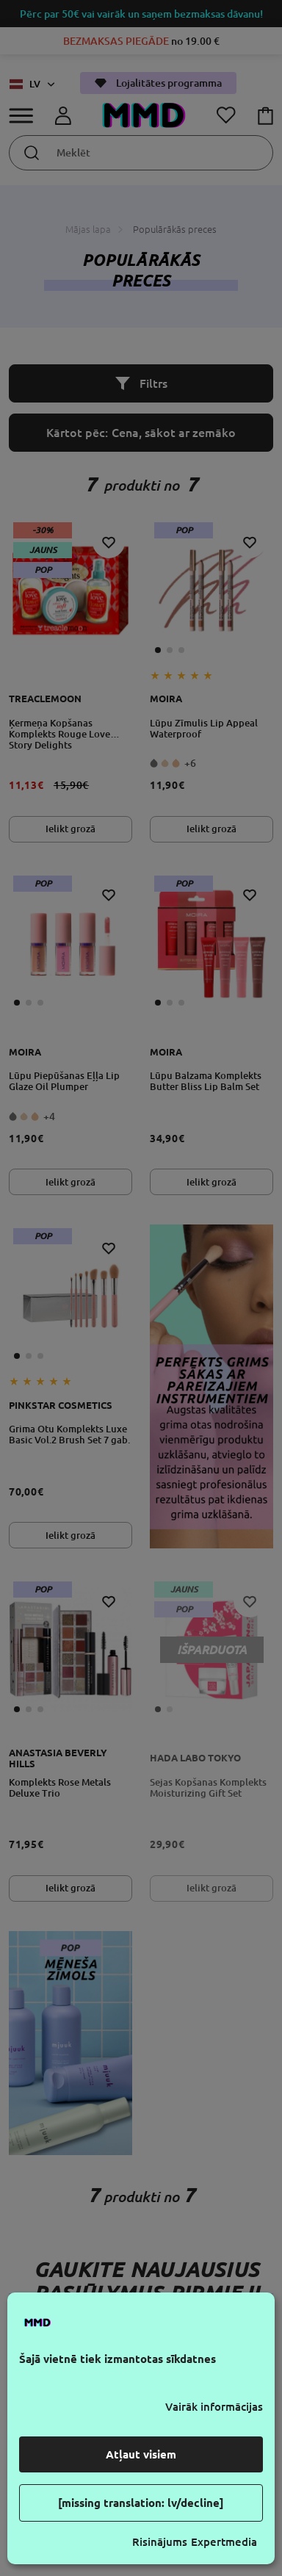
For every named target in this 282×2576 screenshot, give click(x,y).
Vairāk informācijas (214, 2406)
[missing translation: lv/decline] (141, 2503)
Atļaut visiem (141, 2454)
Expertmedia (224, 2542)
